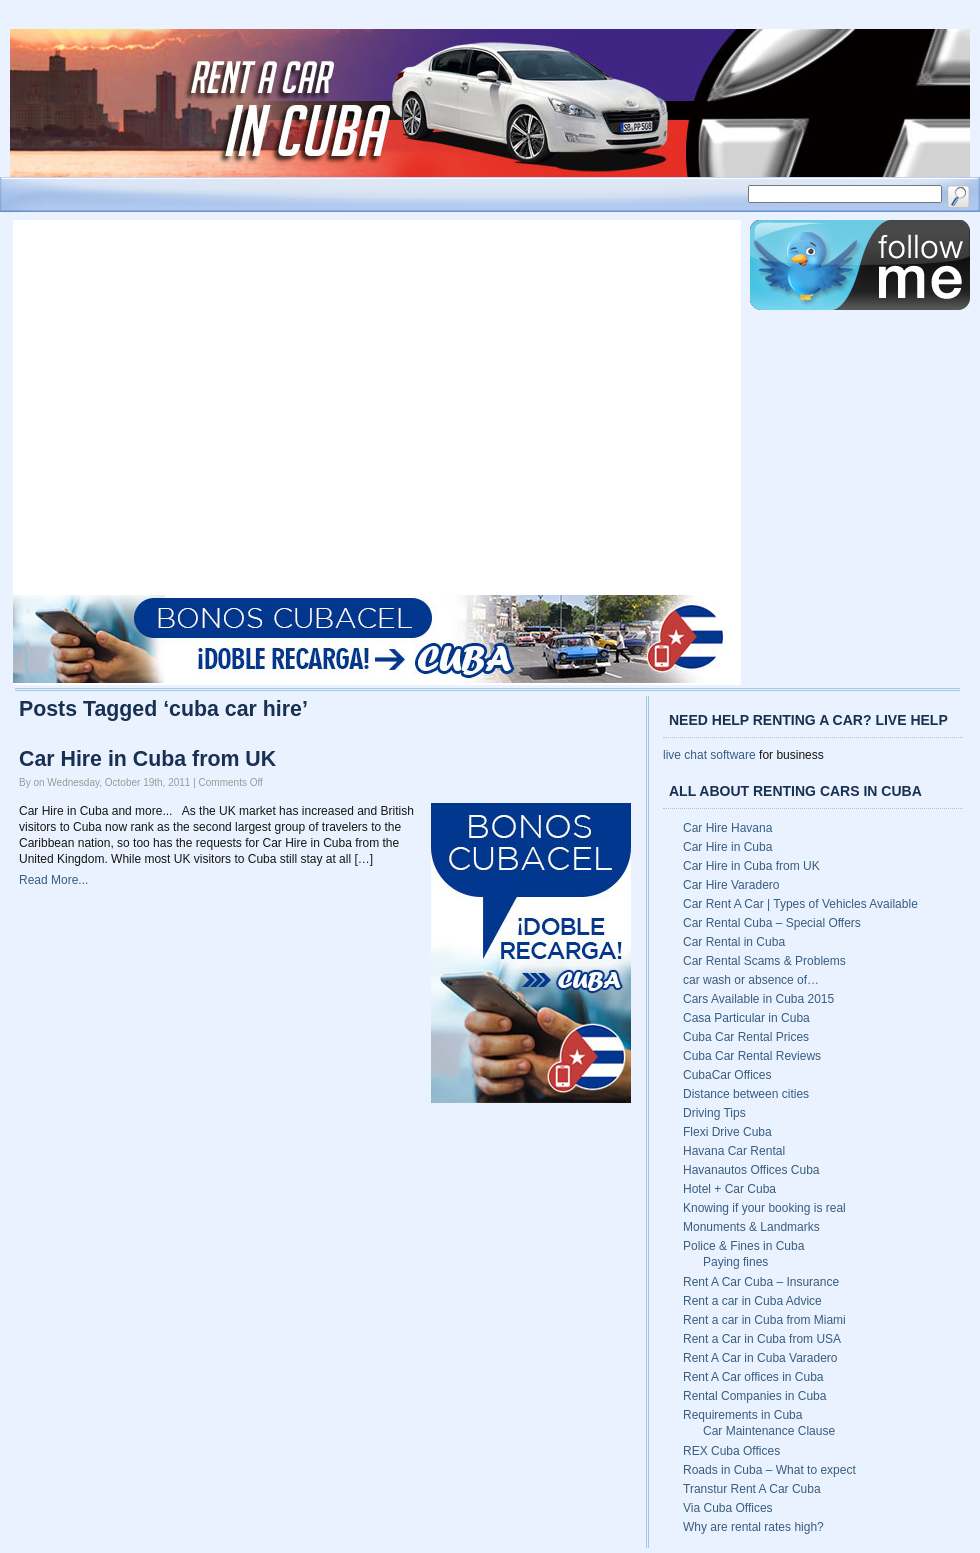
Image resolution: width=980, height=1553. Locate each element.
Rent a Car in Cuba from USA (762, 1339)
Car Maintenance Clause (769, 1431)
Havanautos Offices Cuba (751, 1170)
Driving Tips (714, 1113)
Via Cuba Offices (728, 1508)
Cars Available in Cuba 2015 (758, 999)
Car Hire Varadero (731, 885)
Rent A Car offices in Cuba (753, 1377)
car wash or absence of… (751, 980)
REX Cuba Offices (731, 1451)
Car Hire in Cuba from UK (147, 759)
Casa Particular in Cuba (746, 1018)
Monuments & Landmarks (751, 1227)
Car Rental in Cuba (734, 942)
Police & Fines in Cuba (743, 1246)
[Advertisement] (187, 407)
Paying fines (735, 1262)
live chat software (709, 755)
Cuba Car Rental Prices (746, 1037)
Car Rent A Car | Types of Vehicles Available (800, 904)
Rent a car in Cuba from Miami (764, 1320)
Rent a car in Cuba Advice (752, 1301)
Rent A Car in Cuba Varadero (760, 1358)
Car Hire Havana (727, 828)
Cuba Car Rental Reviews (752, 1056)
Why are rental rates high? (753, 1527)
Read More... (53, 880)
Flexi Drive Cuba (727, 1132)
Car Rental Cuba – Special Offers (772, 923)
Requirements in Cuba (742, 1415)
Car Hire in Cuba (727, 847)
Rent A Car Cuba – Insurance (761, 1282)
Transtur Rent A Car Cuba (752, 1489)
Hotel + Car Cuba (729, 1189)
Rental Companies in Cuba (754, 1396)
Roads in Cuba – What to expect (769, 1470)
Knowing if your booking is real (764, 1208)
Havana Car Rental (734, 1151)
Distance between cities (746, 1094)
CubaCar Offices (727, 1075)
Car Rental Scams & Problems (764, 961)
